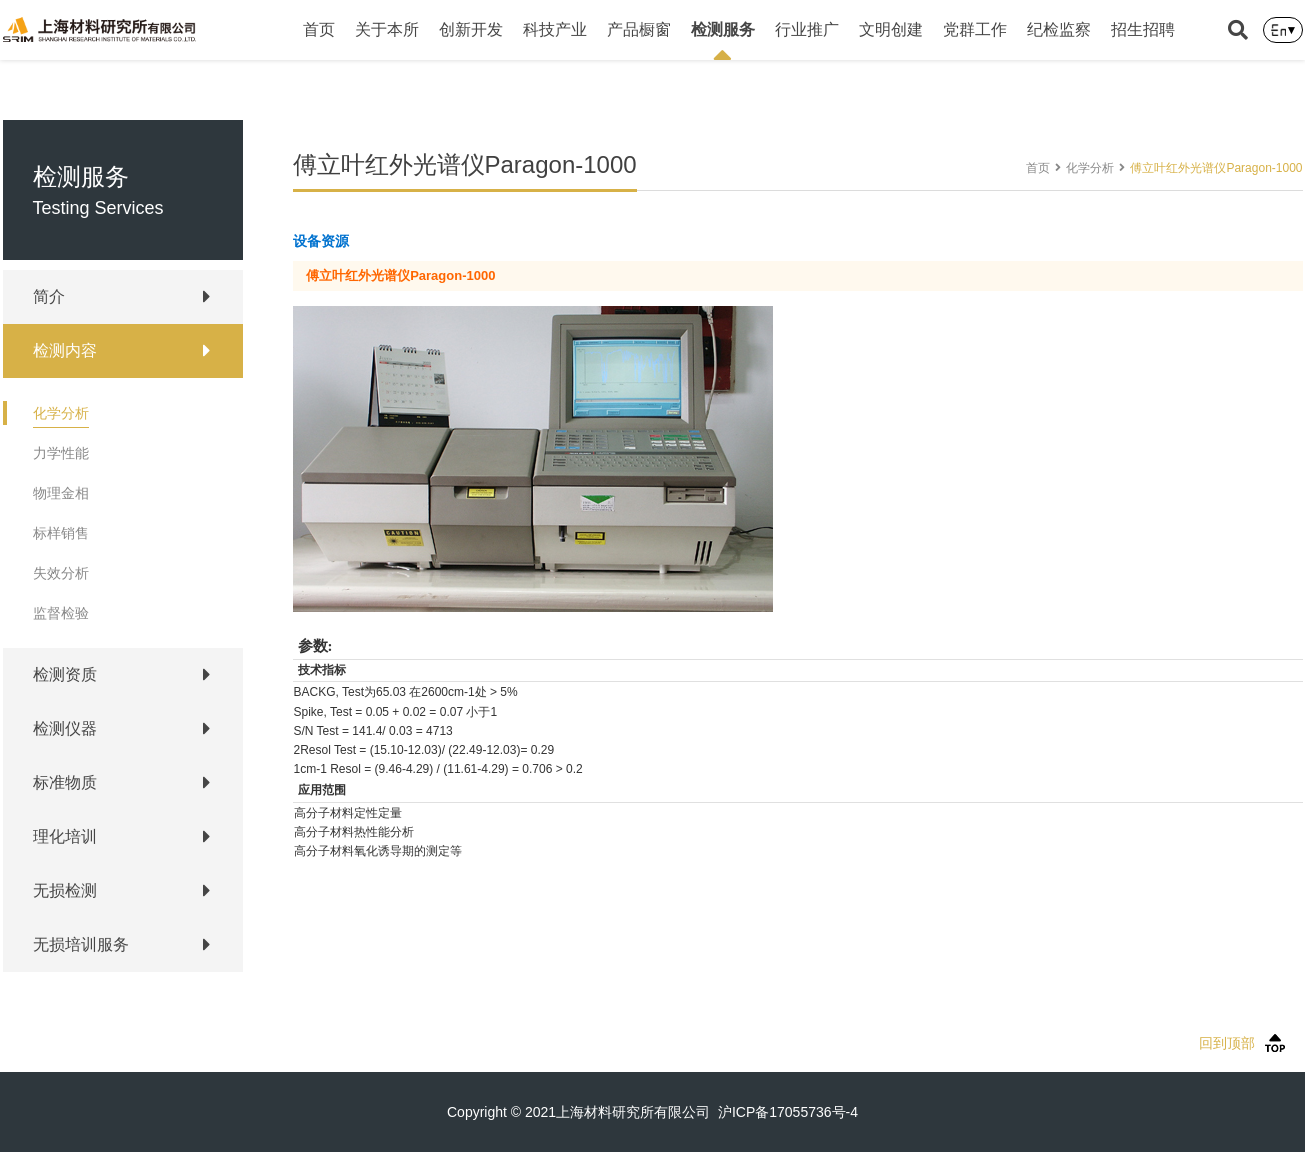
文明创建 (891, 29)
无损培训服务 (81, 944)
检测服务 (723, 40)
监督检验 (61, 613)
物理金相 (61, 493)
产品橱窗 (639, 29)
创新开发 (471, 29)
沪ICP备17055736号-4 (788, 1112)
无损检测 (65, 890)
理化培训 (65, 836)
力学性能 (61, 453)
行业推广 (807, 29)
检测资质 (65, 674)
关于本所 (387, 29)
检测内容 (65, 350)
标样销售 (61, 533)
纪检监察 (1059, 29)
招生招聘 (1143, 29)
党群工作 (975, 29)
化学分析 (61, 413)
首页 (319, 29)
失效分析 (61, 573)
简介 (49, 296)
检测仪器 (65, 728)
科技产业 (555, 29)
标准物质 (65, 782)
